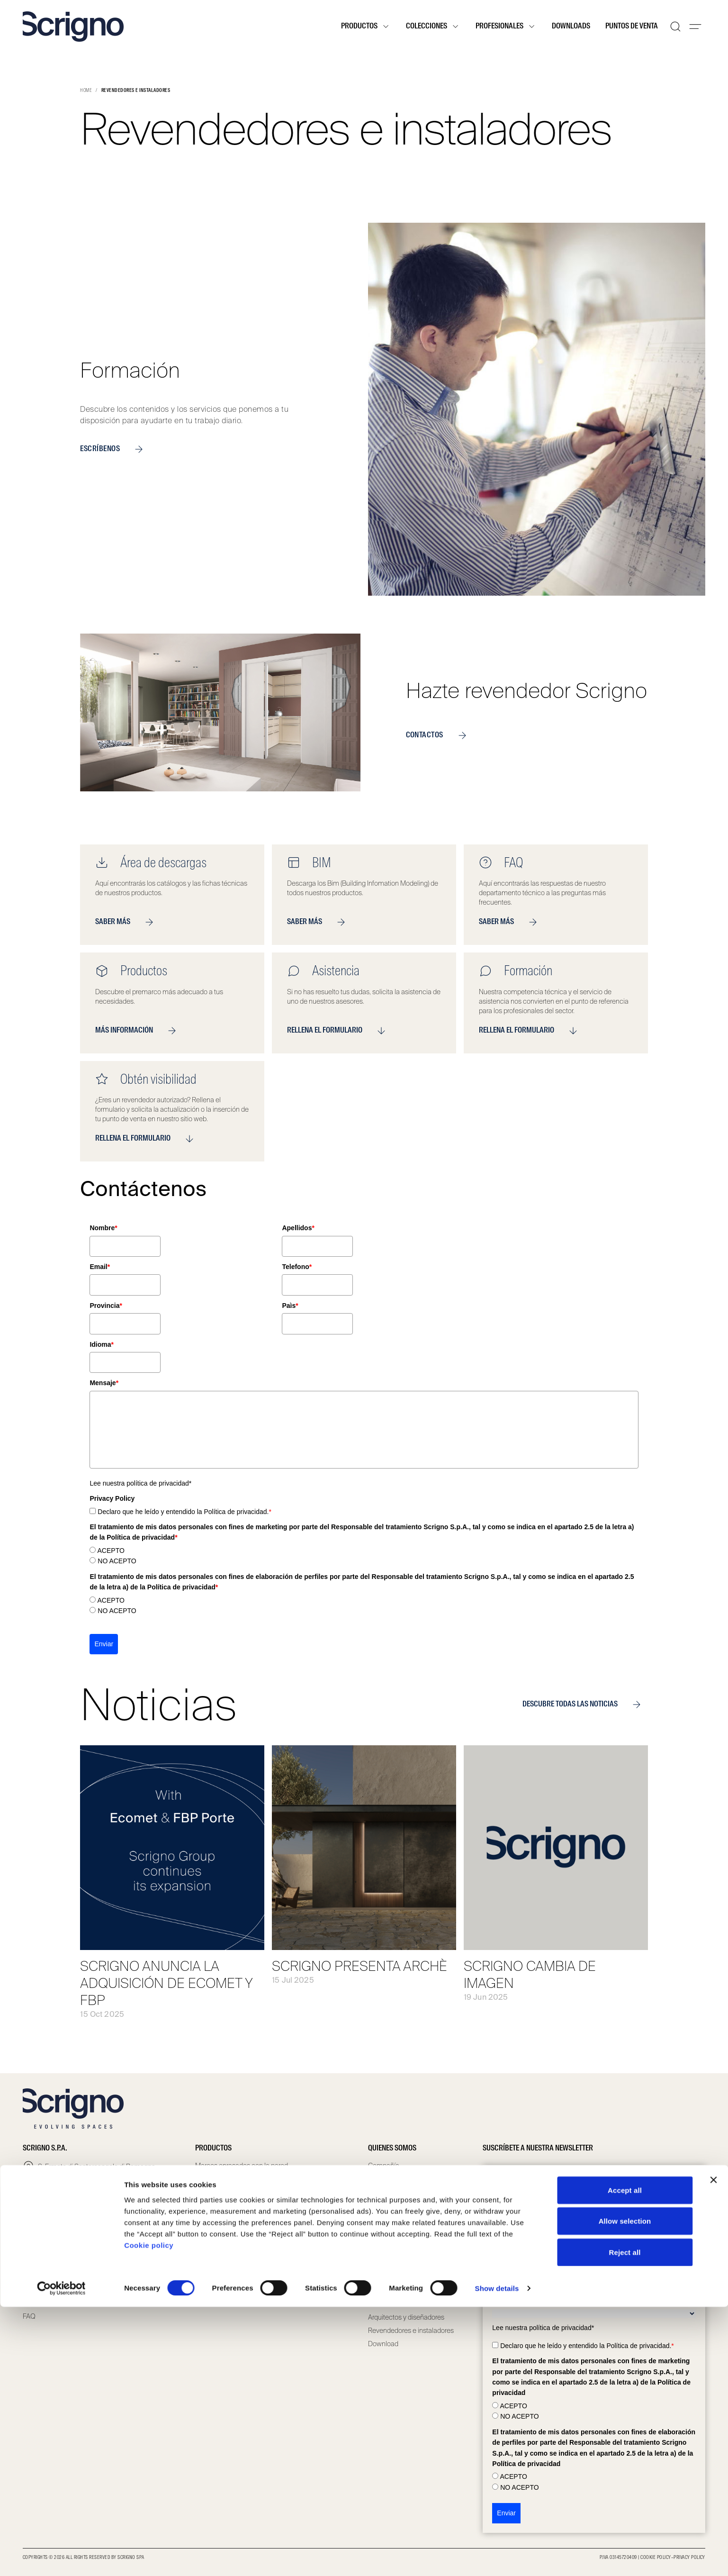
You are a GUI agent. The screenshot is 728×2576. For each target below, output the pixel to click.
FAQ (29, 2316)
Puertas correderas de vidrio (236, 2205)
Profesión (507, 2301)
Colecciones (433, 26)
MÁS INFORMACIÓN (139, 1030)
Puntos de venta (631, 26)
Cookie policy (148, 2514)
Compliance (386, 2192)
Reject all (625, 2521)
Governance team (395, 2179)
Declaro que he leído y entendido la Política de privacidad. (184, 1511)
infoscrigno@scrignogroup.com (84, 2208)
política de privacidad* (158, 1483)
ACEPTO (111, 1550)
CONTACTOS (440, 735)
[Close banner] (713, 2449)
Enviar (103, 1644)
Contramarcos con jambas (234, 2179)
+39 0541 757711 (62, 2193)
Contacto (36, 2303)
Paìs (290, 1305)
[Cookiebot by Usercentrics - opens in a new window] (61, 2557)
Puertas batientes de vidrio (234, 2245)
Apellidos (298, 1228)
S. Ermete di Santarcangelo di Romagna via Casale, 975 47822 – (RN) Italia (96, 2172)
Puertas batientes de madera (237, 2232)
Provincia (106, 1305)
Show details (497, 2557)
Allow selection (625, 2490)
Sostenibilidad (389, 2232)
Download (383, 2344)
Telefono (297, 1266)
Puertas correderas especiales (240, 2218)
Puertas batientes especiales (237, 2258)
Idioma (102, 1344)
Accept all (625, 2459)
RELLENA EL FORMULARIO (340, 1030)
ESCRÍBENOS (115, 449)
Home (86, 90)
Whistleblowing (390, 2205)
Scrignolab (384, 2218)
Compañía (383, 2165)
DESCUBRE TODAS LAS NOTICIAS (585, 1704)
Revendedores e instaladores (411, 2330)
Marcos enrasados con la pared (241, 2165)
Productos (366, 26)
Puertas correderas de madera (240, 2192)
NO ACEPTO (117, 1561)
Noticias (380, 2258)
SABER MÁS (128, 922)
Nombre (103, 1228)
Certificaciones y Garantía (406, 2245)
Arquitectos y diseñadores (406, 2317)
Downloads (571, 26)
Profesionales (506, 26)
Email (100, 1266)
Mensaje (104, 1383)
